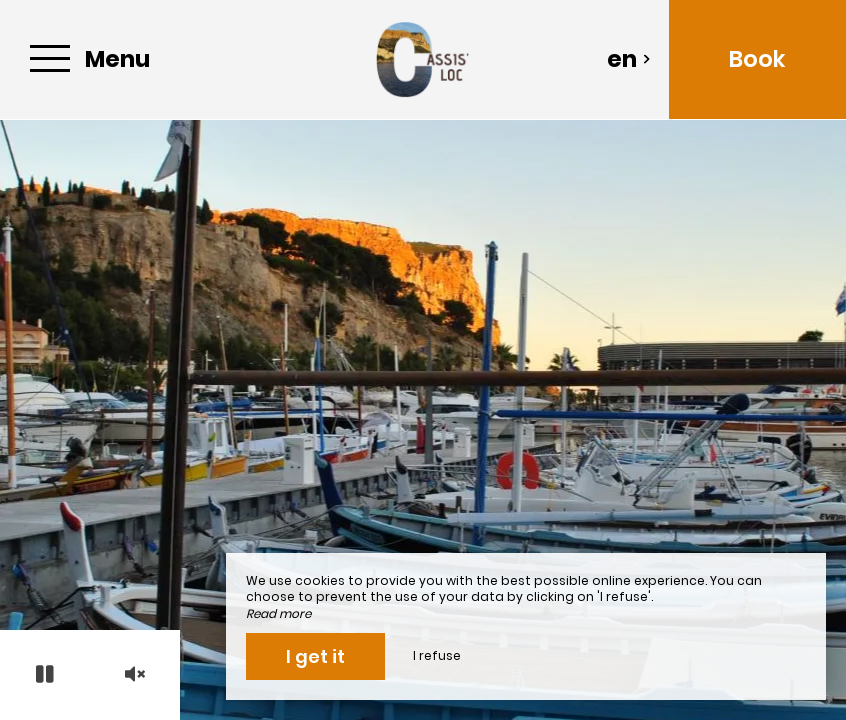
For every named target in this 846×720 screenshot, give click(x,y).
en (629, 59)
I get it (315, 656)
